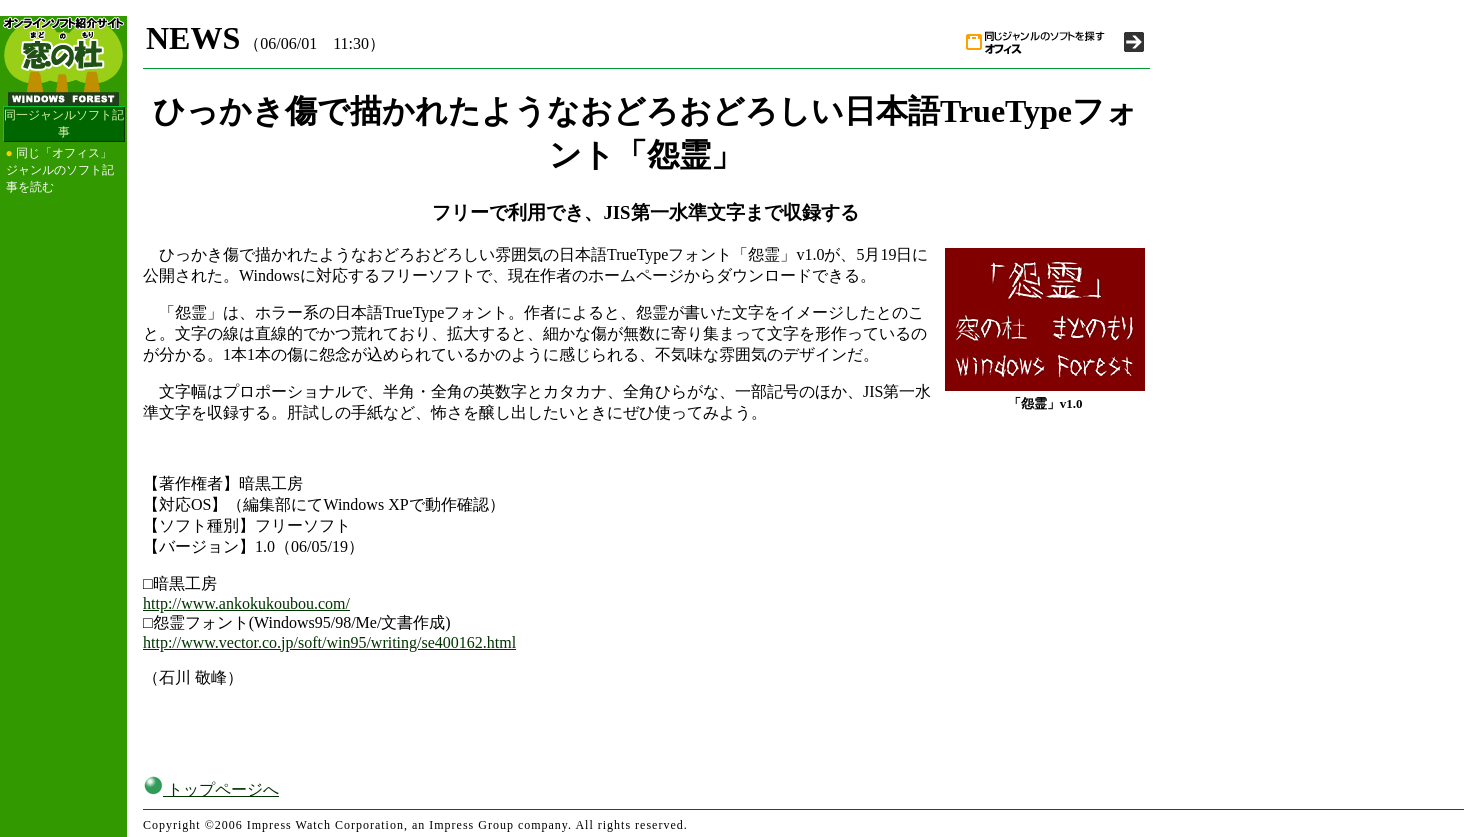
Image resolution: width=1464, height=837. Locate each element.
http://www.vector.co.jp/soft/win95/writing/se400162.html (329, 642)
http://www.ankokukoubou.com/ (246, 603)
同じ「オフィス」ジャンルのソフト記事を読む (60, 170)
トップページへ (211, 789)
